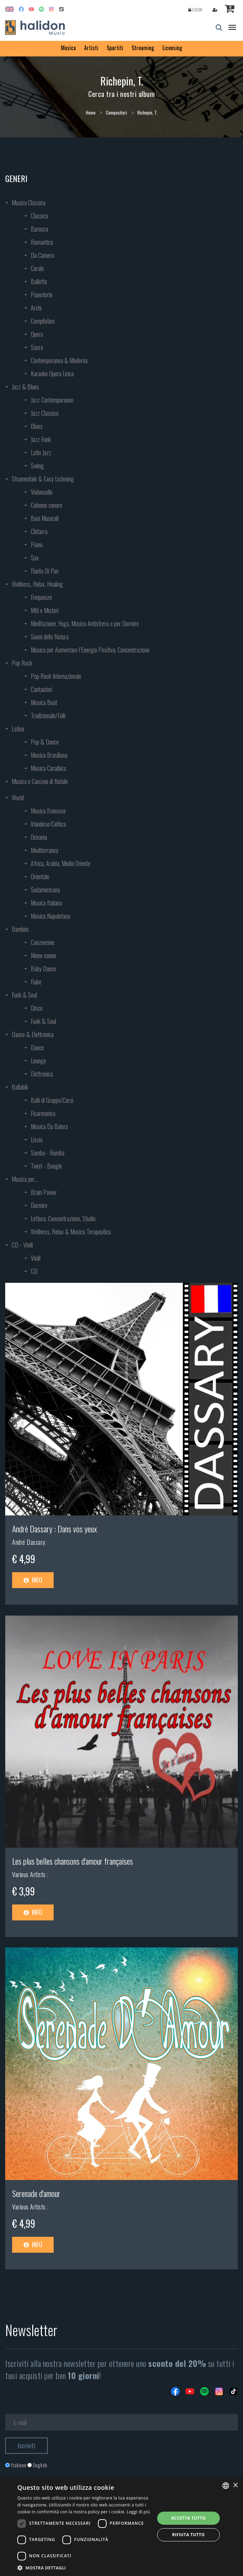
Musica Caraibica (48, 768)
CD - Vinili (22, 1244)
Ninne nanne (43, 955)
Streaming (143, 48)
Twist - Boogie (46, 1165)
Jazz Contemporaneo (52, 399)
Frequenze (41, 597)
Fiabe (36, 981)
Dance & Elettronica (33, 1034)
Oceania (39, 836)
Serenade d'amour (36, 2193)
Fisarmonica (43, 1113)
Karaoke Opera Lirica (52, 373)
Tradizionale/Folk (48, 715)
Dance (37, 1047)
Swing (37, 465)
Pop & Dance (45, 741)
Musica (68, 48)
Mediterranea (44, 850)
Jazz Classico (44, 412)
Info (33, 1579)
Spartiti (115, 48)
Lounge (38, 1060)
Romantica (42, 241)
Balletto (39, 281)
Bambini (20, 929)
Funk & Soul (24, 994)
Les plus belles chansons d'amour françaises (72, 1861)
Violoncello (42, 491)
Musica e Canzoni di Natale (40, 781)
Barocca (39, 228)
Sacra (37, 347)
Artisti (91, 48)
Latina (18, 728)
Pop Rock (22, 662)
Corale (37, 268)
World (18, 797)
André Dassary (28, 1542)
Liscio (37, 1139)
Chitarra (39, 531)
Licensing (172, 48)
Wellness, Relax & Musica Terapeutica (71, 1231)
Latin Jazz (41, 452)
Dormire (39, 1205)
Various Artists (29, 1874)
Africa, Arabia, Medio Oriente (60, 863)
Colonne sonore (46, 505)
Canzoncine (42, 942)
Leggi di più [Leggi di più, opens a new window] (138, 2512)
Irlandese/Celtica (48, 823)
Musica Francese (48, 810)
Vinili (35, 1257)
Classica (39, 215)
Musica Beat (44, 702)
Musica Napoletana (50, 915)
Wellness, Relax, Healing (37, 583)
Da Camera (42, 255)
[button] (84, 2567)
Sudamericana (45, 889)
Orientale (40, 876)
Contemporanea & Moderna (59, 360)
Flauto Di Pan (44, 570)
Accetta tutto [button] (188, 2518)
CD (34, 1271)
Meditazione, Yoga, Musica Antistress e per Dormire (85, 623)
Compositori (116, 112)
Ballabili (20, 1086)
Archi (36, 307)
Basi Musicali (44, 518)
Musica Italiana (46, 902)
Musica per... (24, 1178)
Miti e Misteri (44, 610)
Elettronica (42, 1073)
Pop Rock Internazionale (56, 676)
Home (91, 112)
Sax (35, 557)
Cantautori (41, 689)
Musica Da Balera (49, 1126)
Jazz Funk (41, 439)
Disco (37, 1007)
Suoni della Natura (50, 636)
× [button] (235, 2485)
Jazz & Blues (25, 386)
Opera (37, 334)
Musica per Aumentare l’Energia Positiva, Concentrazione (90, 649)
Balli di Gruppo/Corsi (52, 1100)
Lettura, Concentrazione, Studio (63, 1218)
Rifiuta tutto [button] (188, 2535)
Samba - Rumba (47, 1152)
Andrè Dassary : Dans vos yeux (54, 1528)
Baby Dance (43, 968)
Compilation (43, 320)
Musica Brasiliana (49, 754)
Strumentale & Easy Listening (43, 478)
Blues (37, 426)
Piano (37, 544)
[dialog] (121, 2526)
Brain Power (44, 1192)
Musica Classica (28, 202)
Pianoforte (42, 294)
